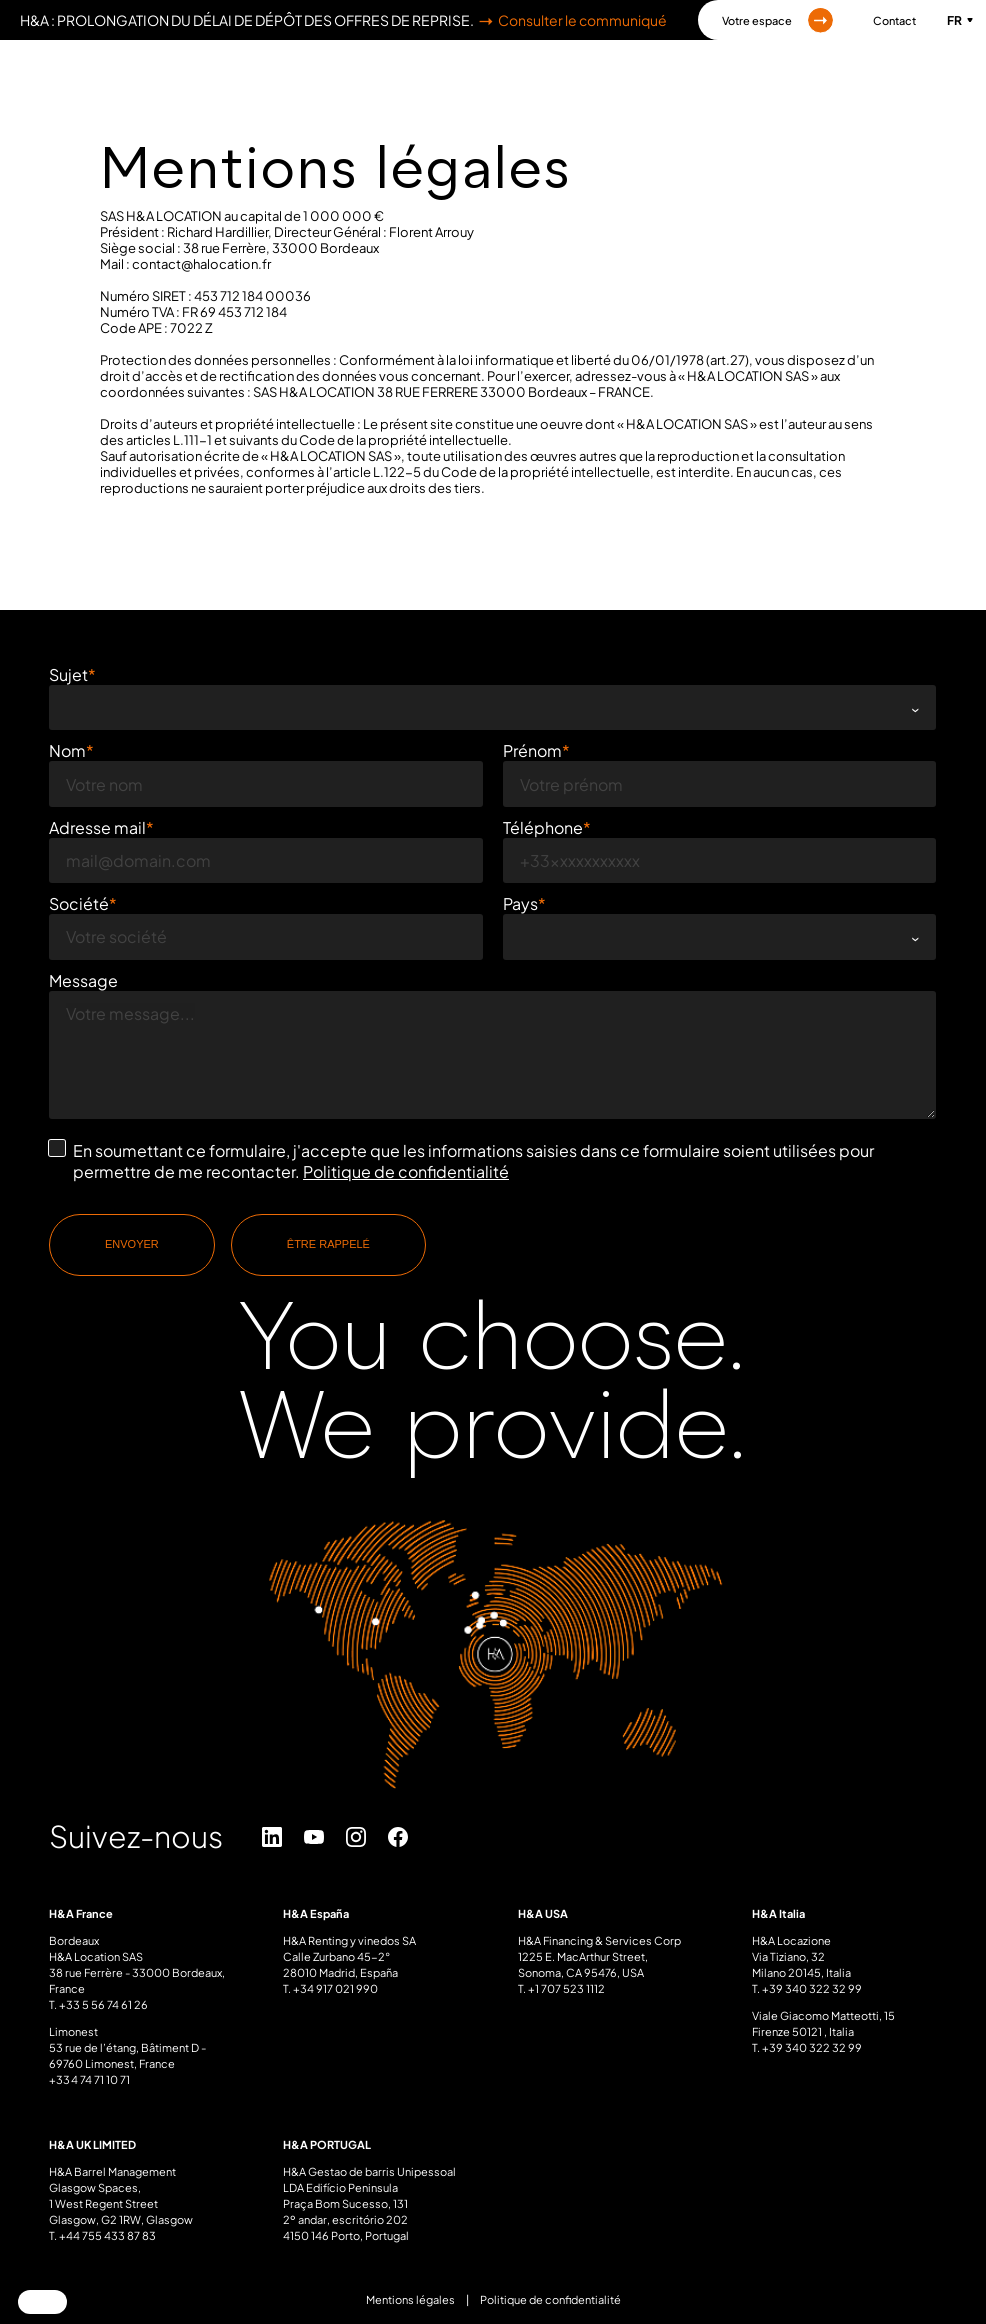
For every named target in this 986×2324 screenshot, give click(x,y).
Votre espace (777, 20)
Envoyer (132, 1242)
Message (83, 977)
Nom (67, 748)
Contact (894, 20)
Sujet (68, 674)
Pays (520, 901)
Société (79, 901)
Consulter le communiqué (571, 20)
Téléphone (543, 825)
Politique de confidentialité (406, 1169)
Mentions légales (410, 2297)
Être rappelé (328, 1242)
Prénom (532, 748)
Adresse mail (97, 825)
